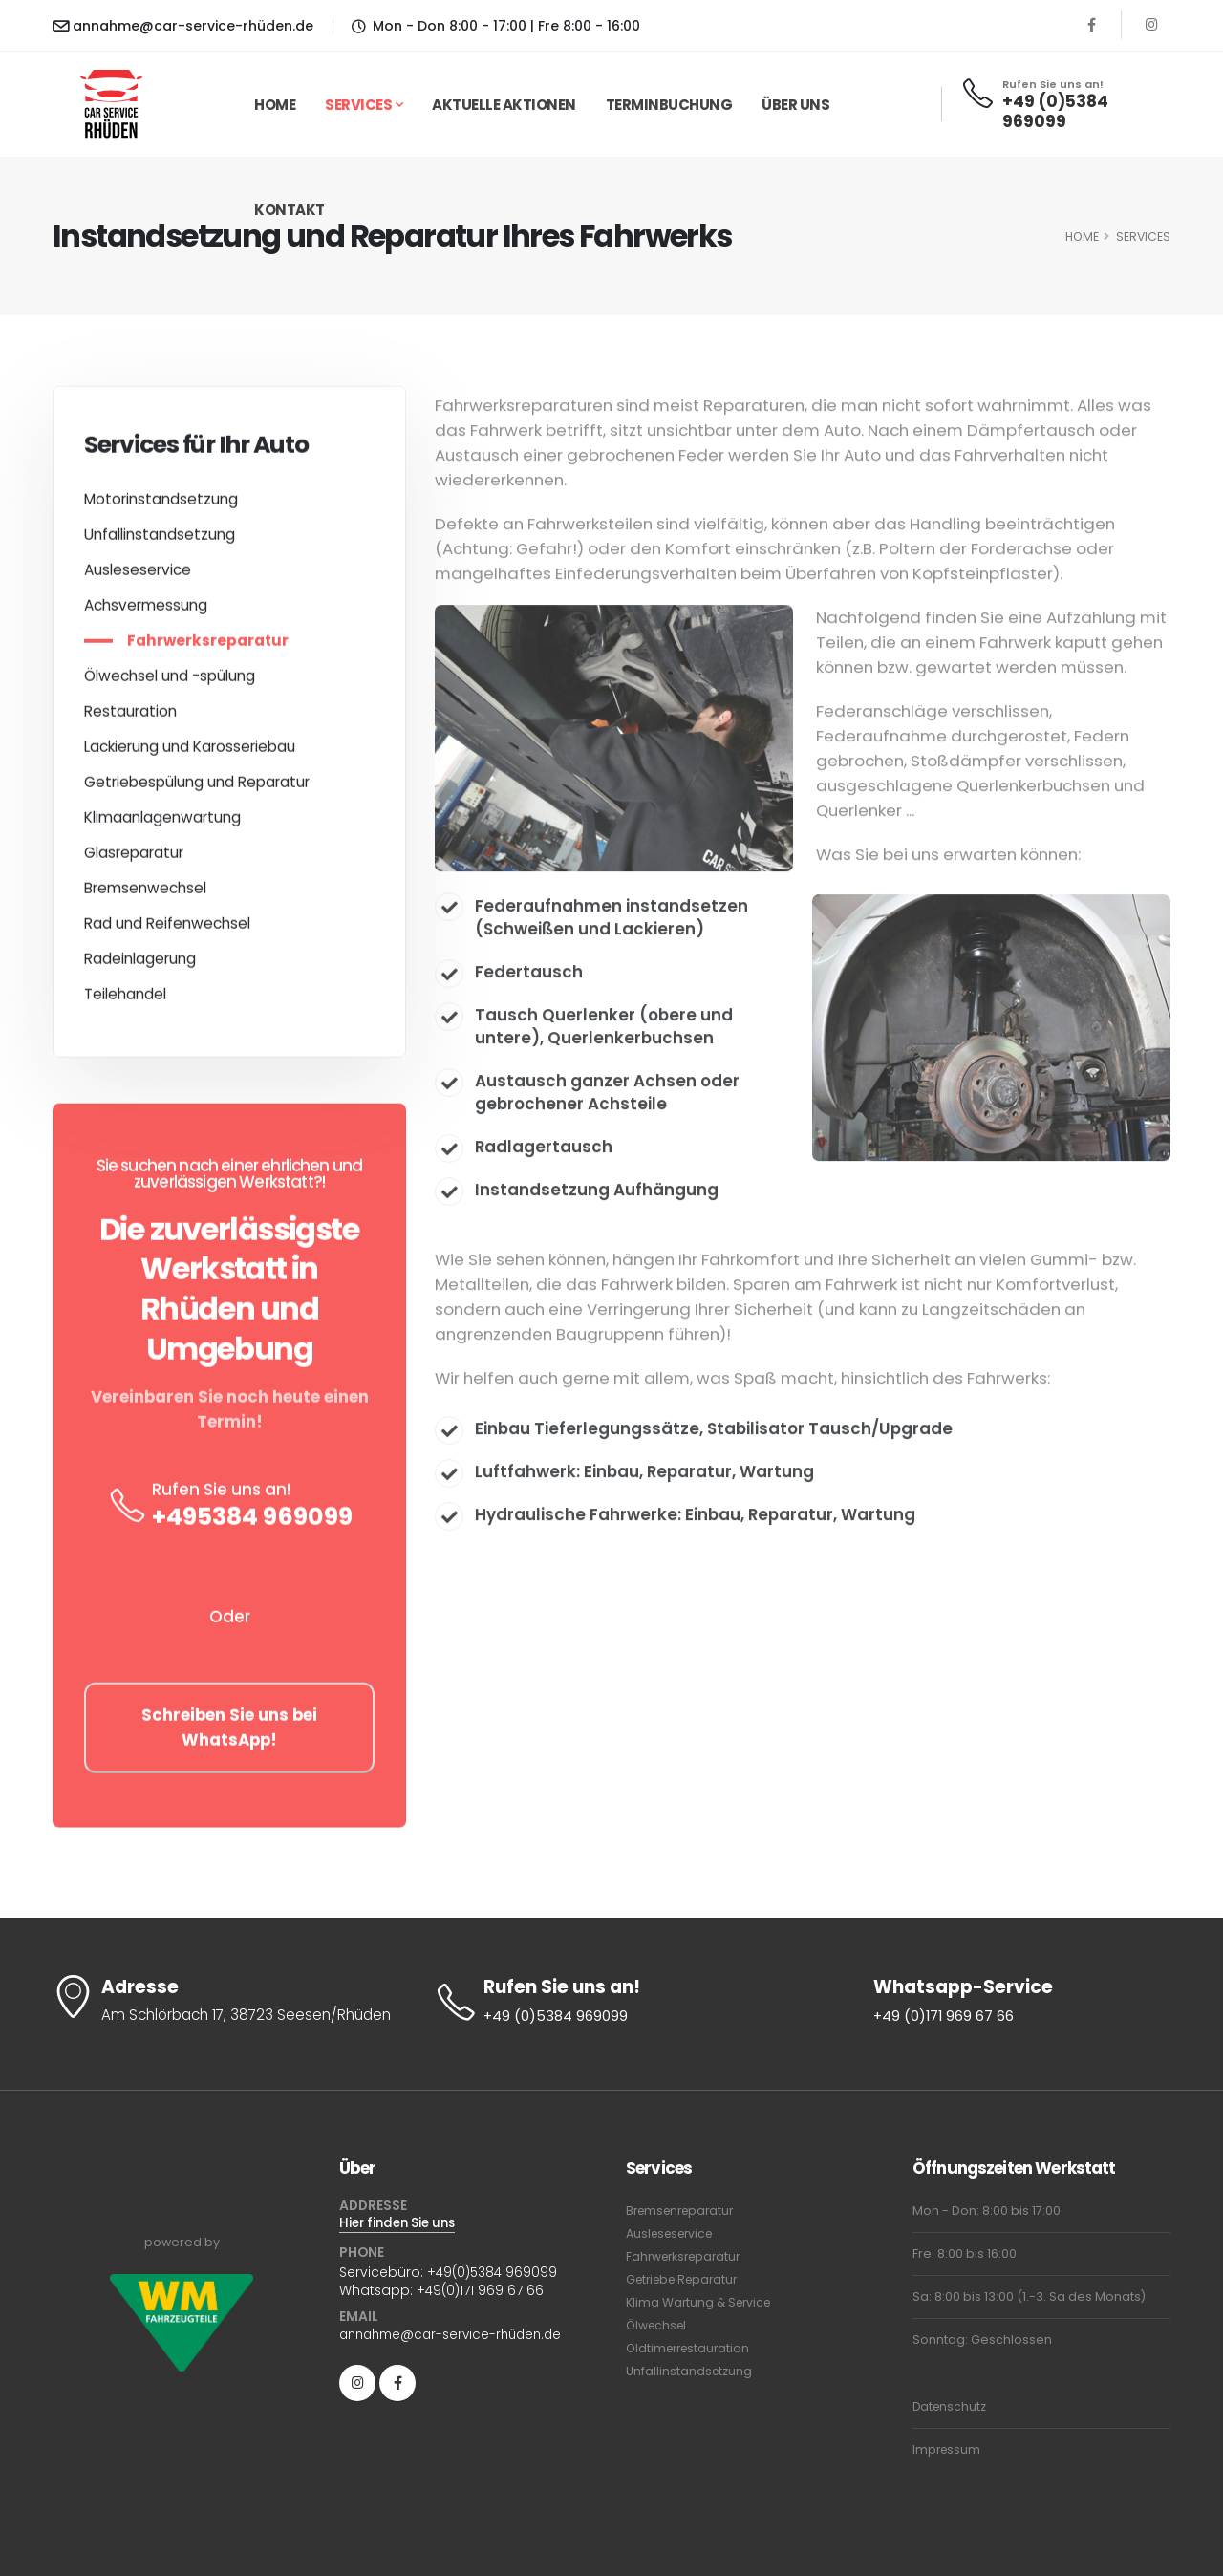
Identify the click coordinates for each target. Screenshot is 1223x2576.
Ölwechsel (658, 2325)
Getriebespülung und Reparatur (197, 789)
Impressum (947, 2449)
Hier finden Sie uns (402, 2224)
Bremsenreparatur (684, 2210)
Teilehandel (125, 1001)
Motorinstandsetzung (161, 506)
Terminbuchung (669, 105)
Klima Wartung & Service (701, 2302)
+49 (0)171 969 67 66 (945, 2017)
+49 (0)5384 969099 (1055, 112)
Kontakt (289, 210)
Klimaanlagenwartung (162, 824)
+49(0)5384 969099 (493, 2274)
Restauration (130, 718)
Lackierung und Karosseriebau (189, 753)
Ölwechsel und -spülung (169, 683)
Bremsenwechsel (145, 895)
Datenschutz (950, 2406)
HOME (1082, 236)
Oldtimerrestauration (691, 2348)
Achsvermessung (145, 612)
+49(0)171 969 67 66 (481, 2291)
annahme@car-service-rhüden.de (183, 25)
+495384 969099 (252, 1523)
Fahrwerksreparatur (208, 647)
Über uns (795, 105)
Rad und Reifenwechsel (167, 930)
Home (274, 105)
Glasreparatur (133, 859)
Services (358, 105)
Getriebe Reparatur (686, 2279)
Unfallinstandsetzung (159, 541)
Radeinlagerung (140, 965)
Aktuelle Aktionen (504, 105)
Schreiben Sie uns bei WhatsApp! (229, 1734)
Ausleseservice (137, 577)
